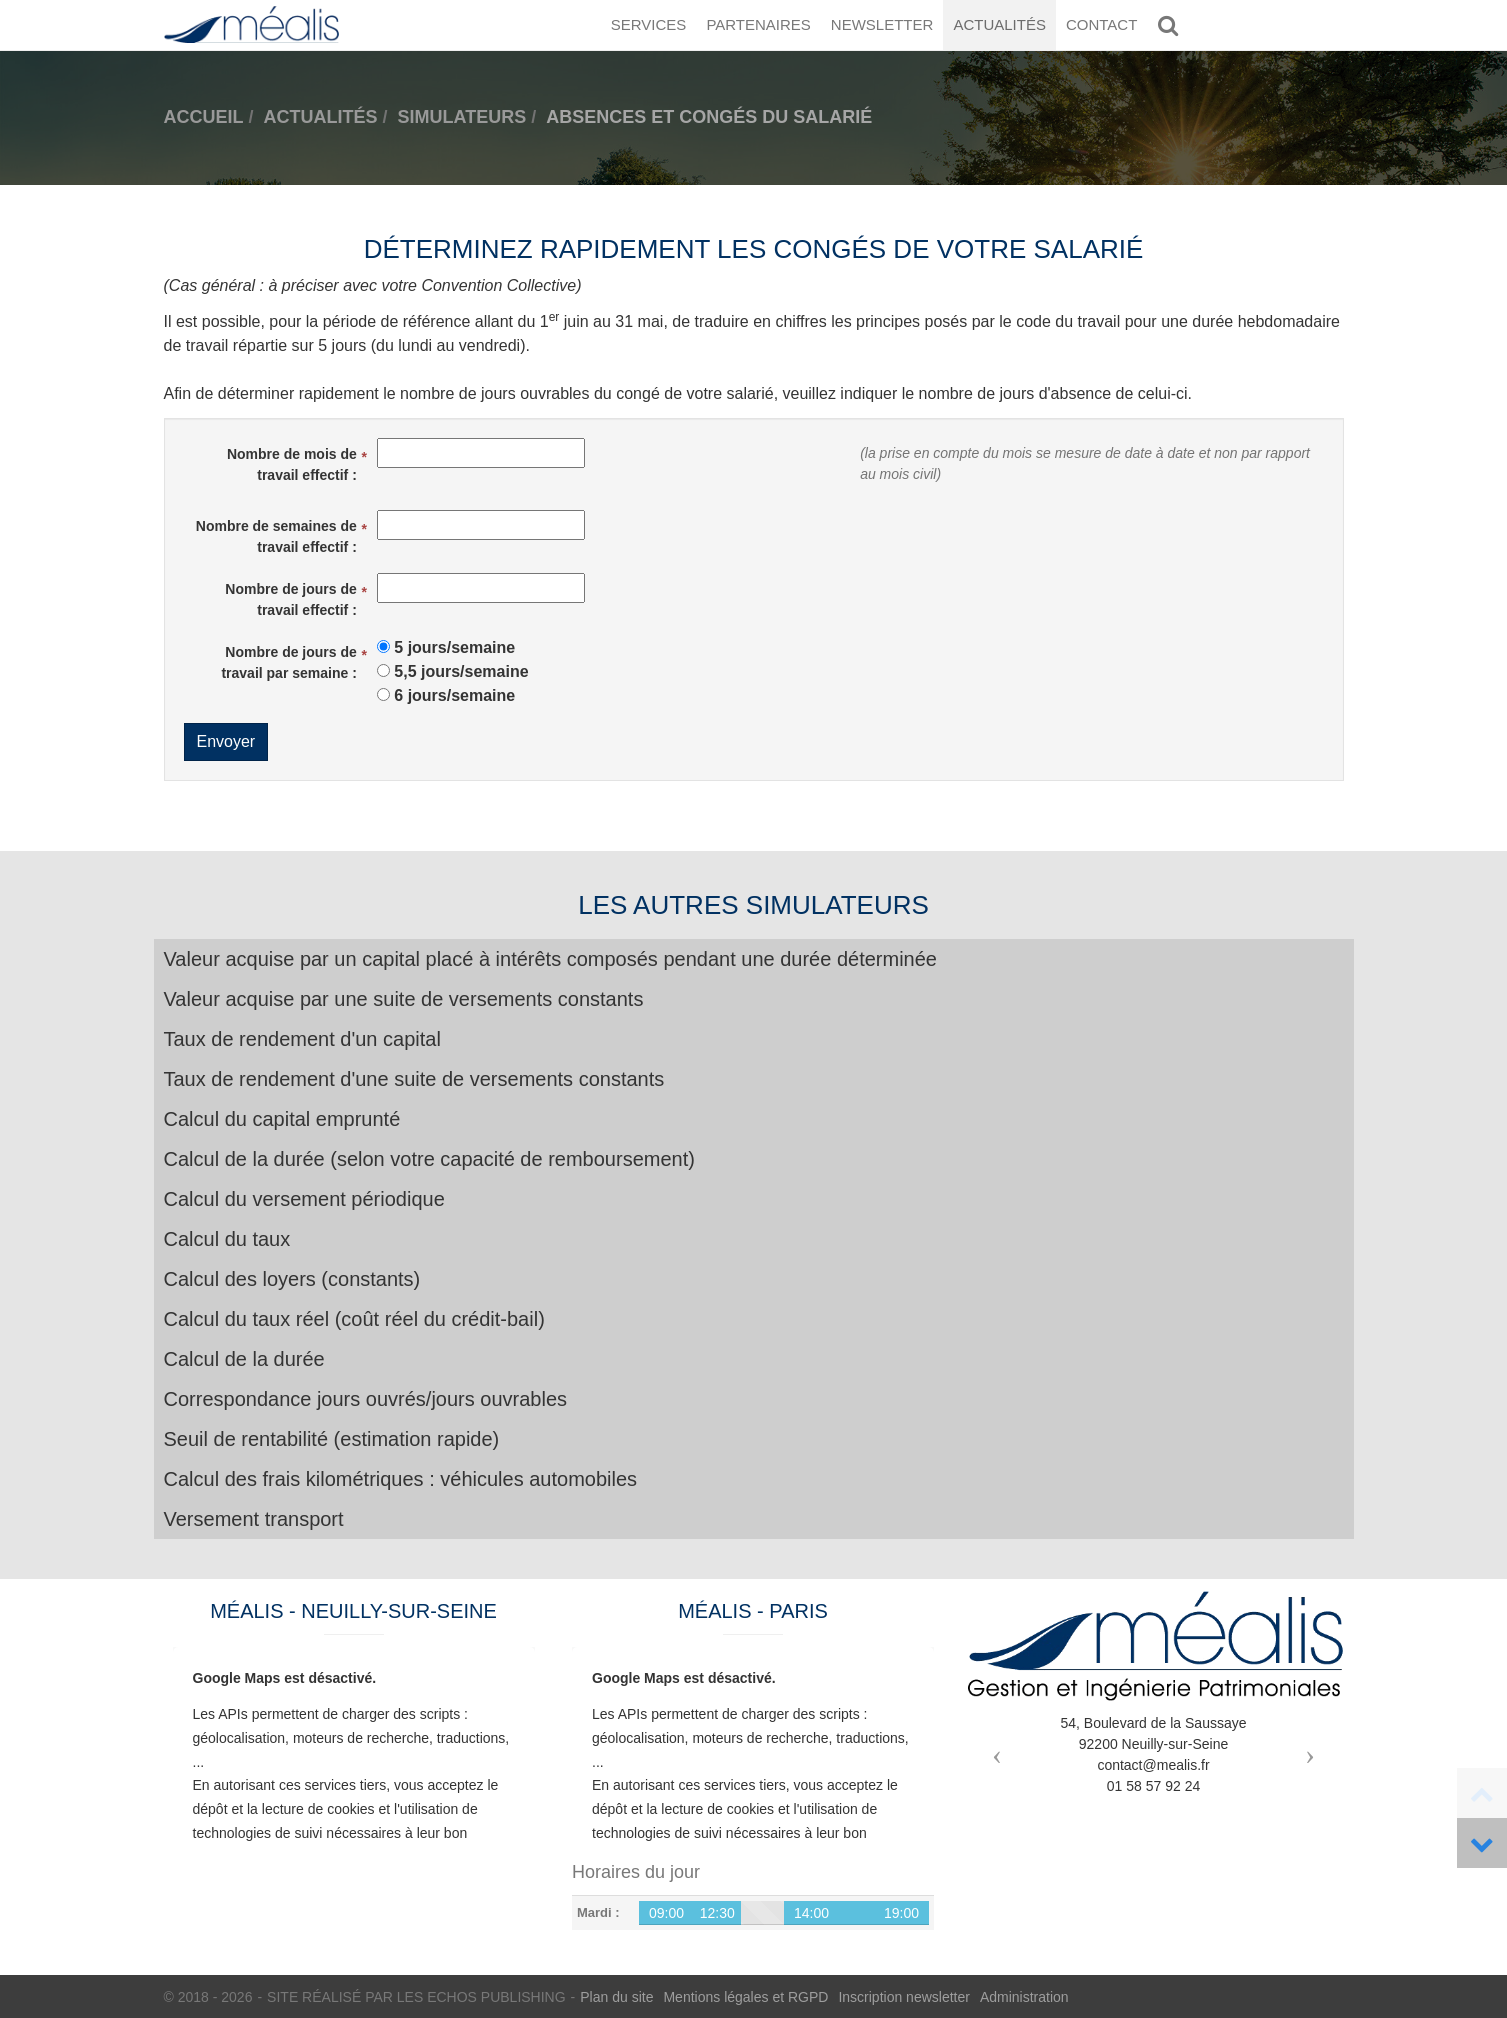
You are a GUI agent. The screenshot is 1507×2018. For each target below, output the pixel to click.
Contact (1101, 24)
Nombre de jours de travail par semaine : (288, 662)
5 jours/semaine (454, 647)
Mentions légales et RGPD (745, 1997)
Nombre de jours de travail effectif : (290, 599)
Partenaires (758, 24)
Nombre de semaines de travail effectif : (276, 536)
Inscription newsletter (904, 1997)
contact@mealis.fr (1153, 1765)
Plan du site (616, 1997)
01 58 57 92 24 (1153, 1786)
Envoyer (226, 741)
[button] (992, 1749)
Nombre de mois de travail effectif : (292, 464)
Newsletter (882, 24)
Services (649, 24)
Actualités (999, 24)
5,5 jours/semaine (461, 671)
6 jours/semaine (454, 695)
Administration (1024, 1997)
